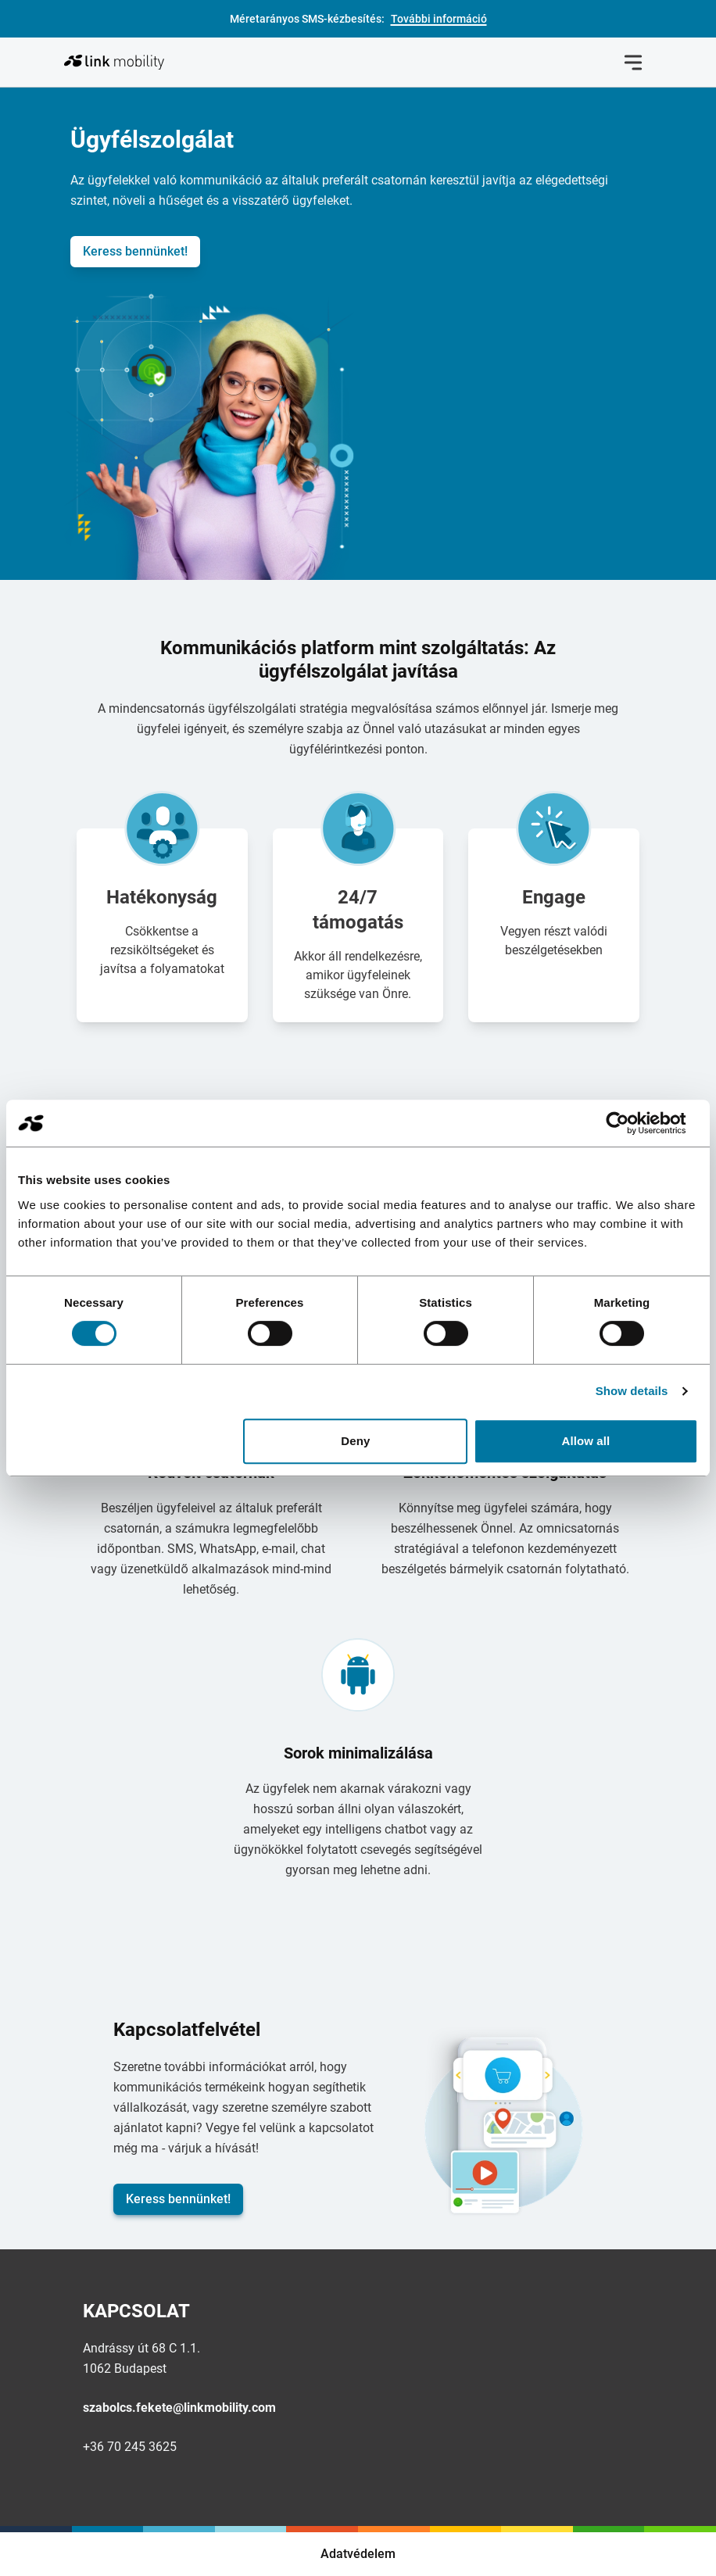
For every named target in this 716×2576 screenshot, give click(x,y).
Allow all (586, 1440)
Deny (355, 1440)
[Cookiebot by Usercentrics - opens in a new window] (629, 1123)
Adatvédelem (358, 2553)
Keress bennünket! (135, 251)
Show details (632, 1390)
